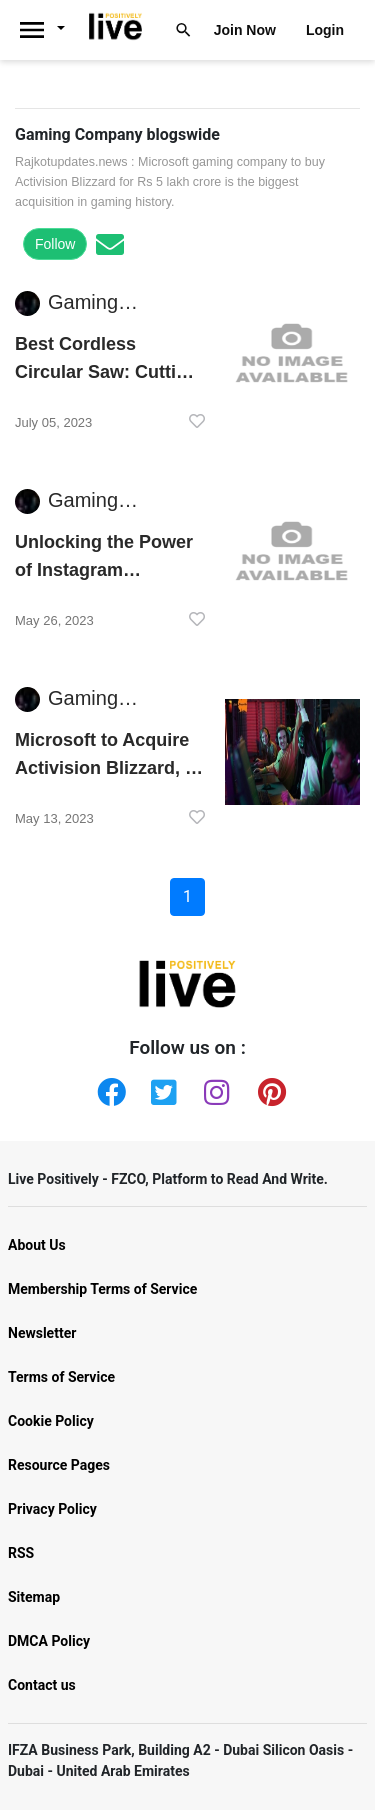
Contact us (42, 1685)
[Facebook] (107, 1088)
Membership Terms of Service (102, 1289)
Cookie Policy (51, 1421)
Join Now (245, 30)
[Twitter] (161, 1088)
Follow (55, 244)
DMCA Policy (49, 1641)
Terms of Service (61, 1377)
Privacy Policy (52, 1509)
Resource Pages (59, 1465)
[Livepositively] (48, 30)
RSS (21, 1553)
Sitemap (34, 1597)
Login (325, 30)
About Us (37, 1245)
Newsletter (42, 1333)
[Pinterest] (268, 1088)
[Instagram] (214, 1088)
